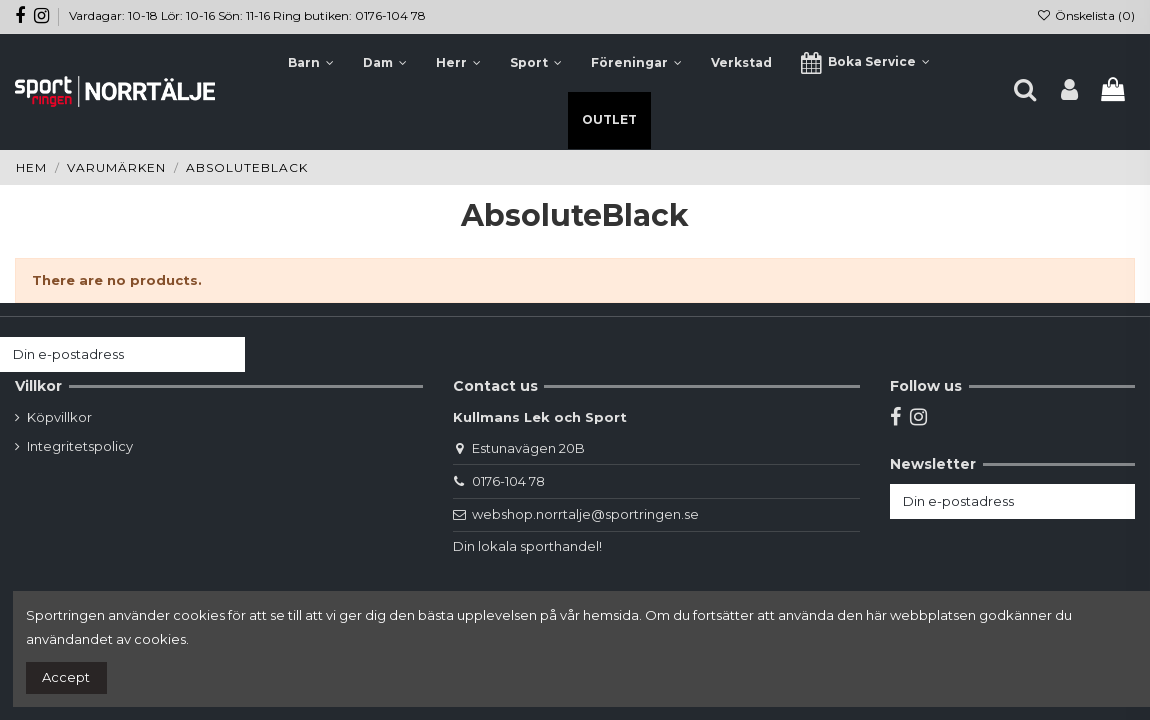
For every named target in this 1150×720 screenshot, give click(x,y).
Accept (66, 677)
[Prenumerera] (225, 354)
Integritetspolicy (80, 446)
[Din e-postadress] (103, 354)
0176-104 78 (508, 481)
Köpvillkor (59, 417)
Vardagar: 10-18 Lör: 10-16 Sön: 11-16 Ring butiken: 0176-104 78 (247, 15)
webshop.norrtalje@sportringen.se (585, 514)
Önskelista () (1086, 15)
